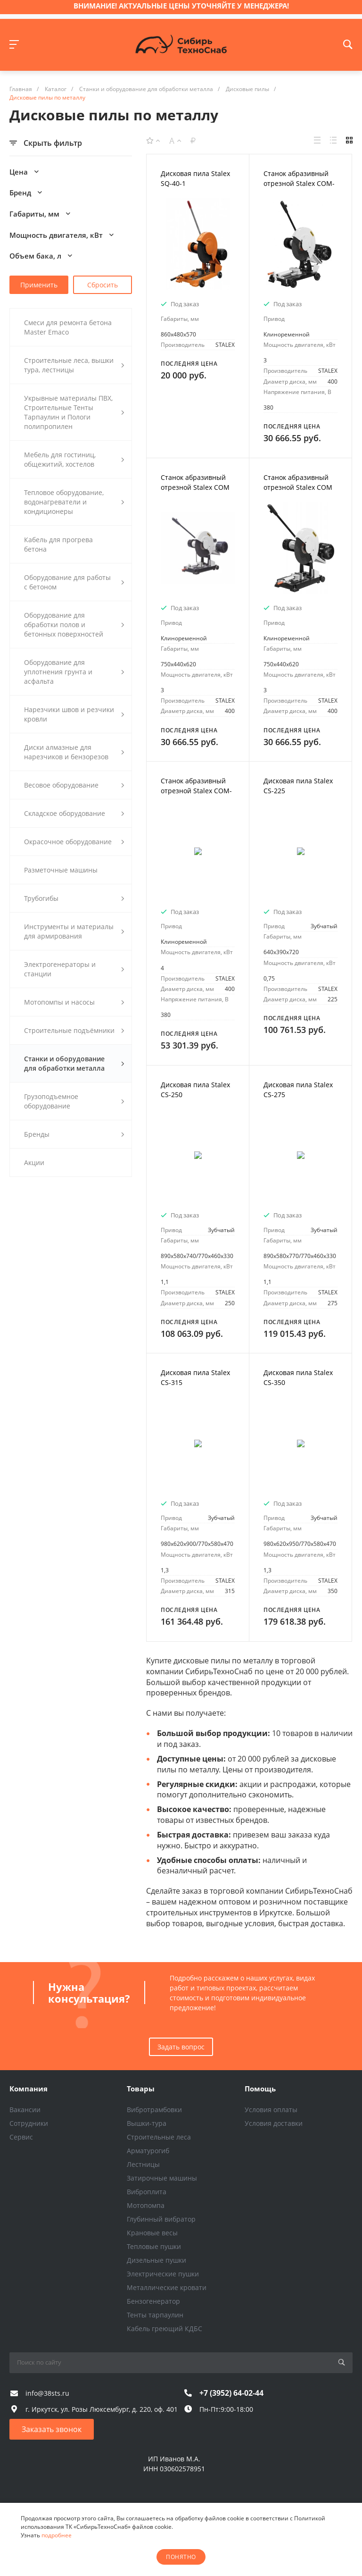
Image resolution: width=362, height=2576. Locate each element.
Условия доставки (274, 2123)
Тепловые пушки (154, 2246)
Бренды (74, 1134)
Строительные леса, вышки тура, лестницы (74, 365)
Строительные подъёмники (74, 1030)
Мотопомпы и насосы (74, 1002)
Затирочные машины (162, 2177)
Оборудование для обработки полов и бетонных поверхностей (74, 624)
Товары (141, 2088)
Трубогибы (74, 898)
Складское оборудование (74, 813)
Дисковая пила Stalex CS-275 (298, 1089)
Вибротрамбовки (154, 2109)
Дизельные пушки (156, 2260)
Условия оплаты (271, 2109)
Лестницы (143, 2164)
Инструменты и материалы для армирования (74, 931)
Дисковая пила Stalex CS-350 (298, 1377)
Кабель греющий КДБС (164, 2328)
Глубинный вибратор (161, 2219)
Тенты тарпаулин (155, 2314)
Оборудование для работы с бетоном (74, 582)
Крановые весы (152, 2232)
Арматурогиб (148, 2150)
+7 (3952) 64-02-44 (231, 2393)
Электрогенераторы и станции (74, 969)
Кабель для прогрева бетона (58, 544)
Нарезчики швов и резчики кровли (74, 714)
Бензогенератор (153, 2301)
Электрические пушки (163, 2273)
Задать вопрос (181, 2046)
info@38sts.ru (47, 2393)
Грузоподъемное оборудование (74, 1101)
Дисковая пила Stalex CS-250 (195, 1089)
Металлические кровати (166, 2287)
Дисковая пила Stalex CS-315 (195, 1377)
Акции (34, 1162)
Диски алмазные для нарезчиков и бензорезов (74, 752)
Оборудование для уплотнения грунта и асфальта (74, 672)
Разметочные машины (61, 869)
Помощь (260, 2088)
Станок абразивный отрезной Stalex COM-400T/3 (299, 183)
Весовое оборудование (74, 784)
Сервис (21, 2136)
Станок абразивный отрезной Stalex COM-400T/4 (196, 790)
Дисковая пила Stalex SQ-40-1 (195, 178)
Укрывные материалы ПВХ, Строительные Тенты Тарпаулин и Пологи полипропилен (74, 412)
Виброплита (146, 2191)
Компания (28, 2088)
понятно (181, 2557)
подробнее (56, 2535)
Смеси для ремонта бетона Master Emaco (68, 327)
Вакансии (25, 2109)
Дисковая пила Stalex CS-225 (298, 785)
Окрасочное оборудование (74, 841)
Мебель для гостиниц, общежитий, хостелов (74, 459)
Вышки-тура (146, 2123)
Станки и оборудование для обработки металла (74, 1063)
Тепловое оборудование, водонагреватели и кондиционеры (74, 502)
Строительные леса (159, 2136)
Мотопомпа (146, 2205)
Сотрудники (28, 2123)
